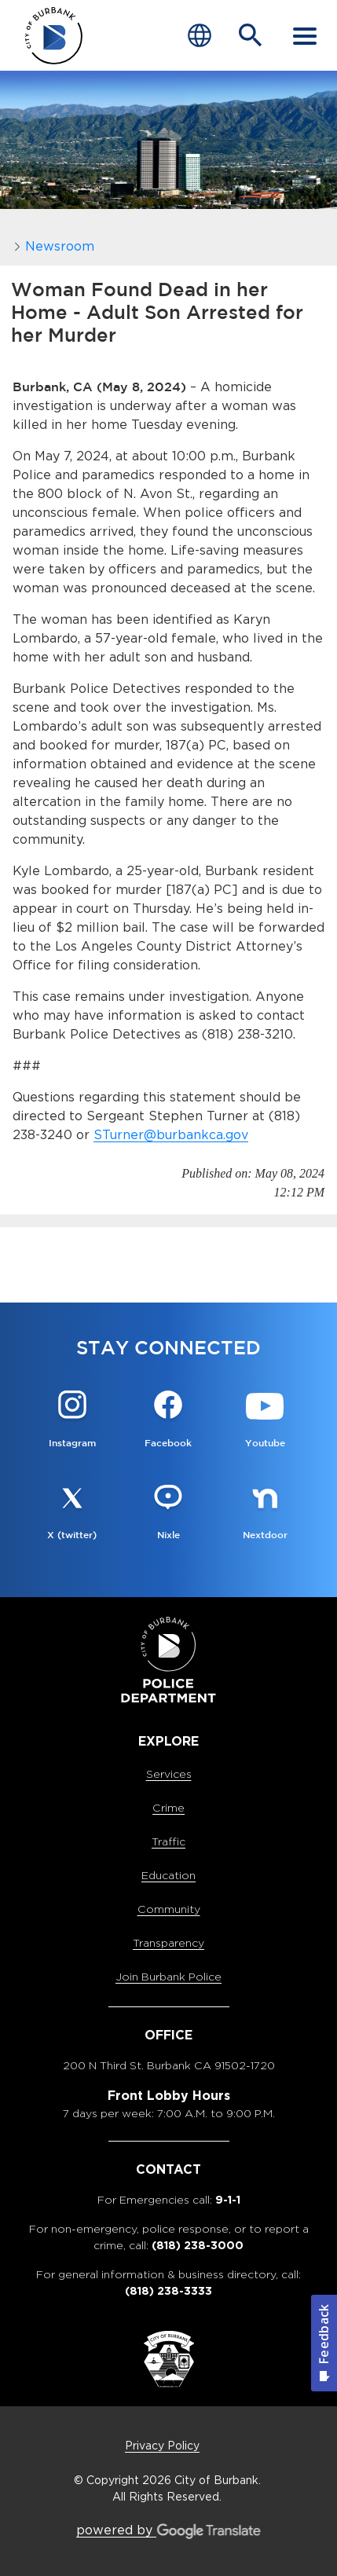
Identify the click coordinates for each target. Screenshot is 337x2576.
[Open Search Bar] (250, 35)
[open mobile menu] (304, 35)
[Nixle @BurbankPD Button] (168, 1512)
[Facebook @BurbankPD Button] (168, 1421)
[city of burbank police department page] (53, 35)
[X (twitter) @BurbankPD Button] (71, 1512)
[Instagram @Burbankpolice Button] (71, 1421)
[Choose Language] (199, 35)
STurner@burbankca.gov (170, 1134)
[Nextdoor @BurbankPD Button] (265, 1512)
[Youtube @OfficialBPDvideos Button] (265, 1421)
